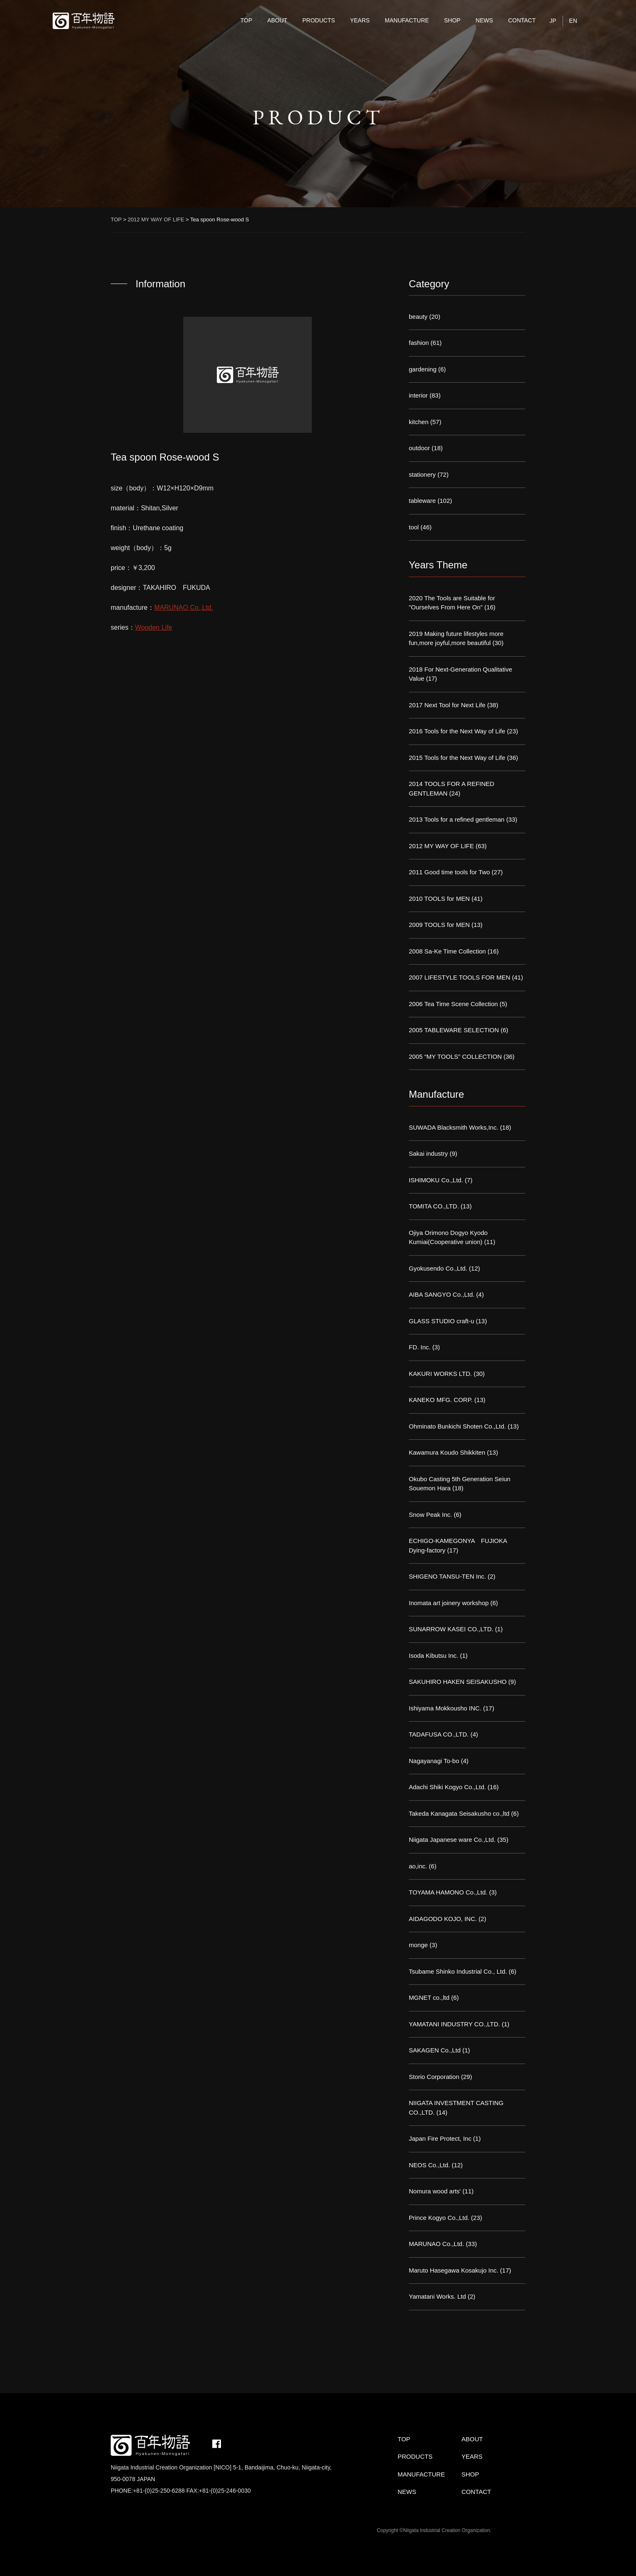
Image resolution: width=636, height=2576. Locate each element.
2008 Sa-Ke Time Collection (447, 951)
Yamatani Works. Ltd (437, 2296)
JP (552, 20)
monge (418, 1944)
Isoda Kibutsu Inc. (433, 1655)
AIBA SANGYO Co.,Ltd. (441, 1294)
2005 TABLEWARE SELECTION (454, 1029)
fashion (419, 342)
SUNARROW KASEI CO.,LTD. (451, 1628)
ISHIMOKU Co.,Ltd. (436, 1180)
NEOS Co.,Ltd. (429, 2164)
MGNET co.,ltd (429, 1997)
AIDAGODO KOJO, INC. (443, 1918)
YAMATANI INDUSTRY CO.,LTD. (454, 2024)
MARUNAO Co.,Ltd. (183, 607)
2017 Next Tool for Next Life (447, 704)
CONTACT (522, 20)
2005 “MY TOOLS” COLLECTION (455, 1056)
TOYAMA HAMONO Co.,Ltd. (448, 1892)
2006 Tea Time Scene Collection (453, 1003)
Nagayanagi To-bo (434, 1760)
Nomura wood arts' (435, 2191)
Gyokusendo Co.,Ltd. (438, 1268)
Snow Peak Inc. (430, 1514)
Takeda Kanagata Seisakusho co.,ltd (459, 1813)
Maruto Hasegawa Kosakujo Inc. (453, 2270)
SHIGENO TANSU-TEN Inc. (447, 1576)
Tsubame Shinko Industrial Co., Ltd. (458, 1971)
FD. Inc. (420, 1347)
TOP (246, 20)
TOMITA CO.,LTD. (434, 1206)
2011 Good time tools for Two (449, 872)
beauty (418, 316)
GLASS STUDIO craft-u (441, 1320)
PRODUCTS (318, 20)
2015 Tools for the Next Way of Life (457, 757)
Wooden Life (153, 627)
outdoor (419, 447)
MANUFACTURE (407, 20)
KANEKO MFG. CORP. (441, 1399)
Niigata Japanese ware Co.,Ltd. (452, 1839)
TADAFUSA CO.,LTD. (439, 1734)
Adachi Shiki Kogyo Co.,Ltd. (447, 1786)
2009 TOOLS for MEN (439, 924)
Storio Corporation (434, 2076)
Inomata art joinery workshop (449, 1602)
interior (418, 395)
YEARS (359, 20)
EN (573, 20)
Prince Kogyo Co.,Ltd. (439, 2217)
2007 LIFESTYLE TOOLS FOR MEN (459, 977)
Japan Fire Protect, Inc (440, 2138)
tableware (422, 500)
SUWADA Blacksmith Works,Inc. (453, 1127)
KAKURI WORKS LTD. (440, 1373)
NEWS (484, 20)
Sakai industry (428, 1153)
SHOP (452, 20)
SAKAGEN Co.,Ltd (435, 2050)
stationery (422, 474)
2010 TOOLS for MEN (439, 898)
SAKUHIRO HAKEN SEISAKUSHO (458, 1681)
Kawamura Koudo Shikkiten (447, 1452)
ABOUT (277, 20)
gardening (423, 369)
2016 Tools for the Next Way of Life (457, 731)
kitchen (419, 421)
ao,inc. (418, 1866)
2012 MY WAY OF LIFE (441, 845)
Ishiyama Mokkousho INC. (445, 1708)
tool (414, 527)
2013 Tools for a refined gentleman (457, 819)
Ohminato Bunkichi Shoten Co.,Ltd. (457, 1426)
